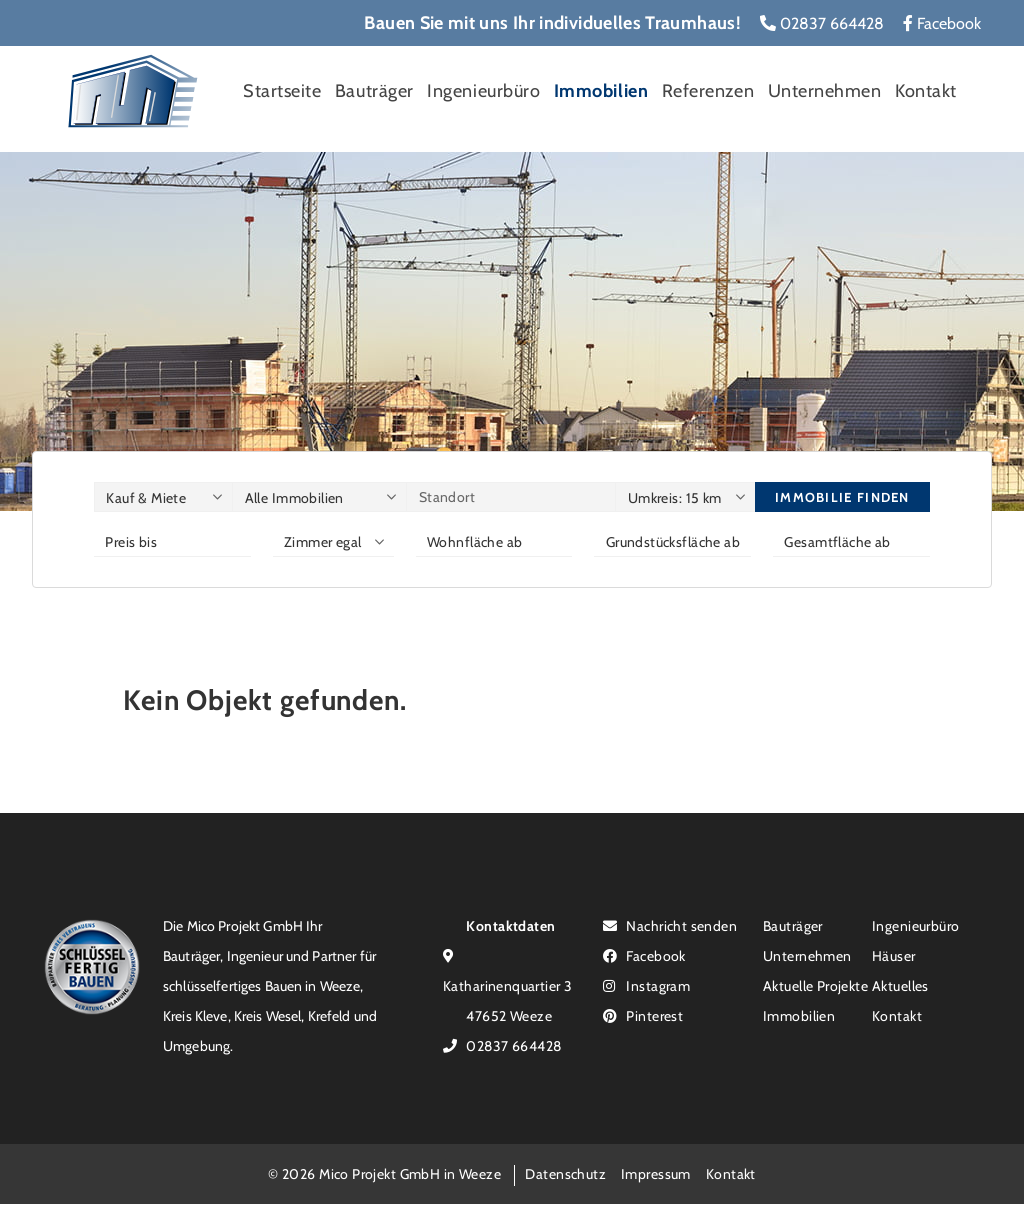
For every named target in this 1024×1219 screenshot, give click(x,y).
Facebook (942, 23)
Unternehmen (825, 91)
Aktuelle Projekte (815, 985)
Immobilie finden (842, 497)
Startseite (282, 91)
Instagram (646, 985)
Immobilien (601, 91)
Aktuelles (900, 985)
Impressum (656, 1173)
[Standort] (511, 497)
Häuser (894, 955)
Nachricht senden (670, 925)
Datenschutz (565, 1173)
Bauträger (374, 91)
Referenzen (708, 91)
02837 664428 (822, 23)
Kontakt (926, 91)
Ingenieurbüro (483, 91)
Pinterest (643, 1015)
